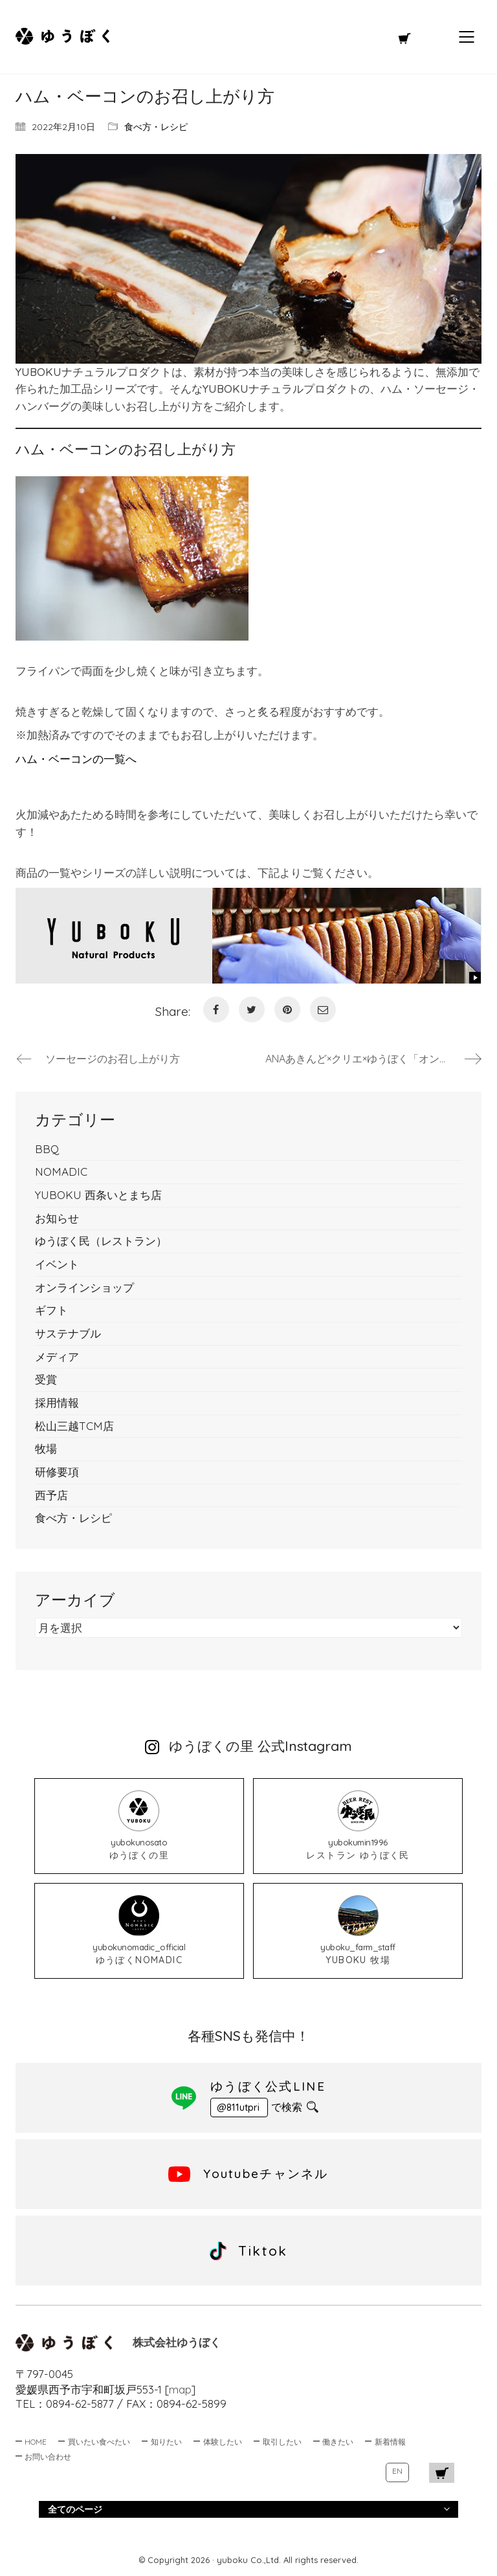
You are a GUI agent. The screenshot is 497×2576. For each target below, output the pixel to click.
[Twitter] (252, 1009)
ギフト (51, 1310)
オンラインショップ (84, 1287)
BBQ (47, 1149)
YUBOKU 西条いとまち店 (98, 1195)
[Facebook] (216, 1009)
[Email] (323, 1009)
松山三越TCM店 (74, 1426)
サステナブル (68, 1333)
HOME (36, 2442)
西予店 (51, 1495)
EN (397, 2471)
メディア (57, 1356)
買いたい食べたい (99, 2442)
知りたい (166, 2442)
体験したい (222, 2442)
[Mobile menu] (467, 37)
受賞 (46, 1379)
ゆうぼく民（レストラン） (101, 1241)
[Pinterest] (287, 1009)
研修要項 (57, 1472)
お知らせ (57, 1218)
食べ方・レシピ (156, 127)
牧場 (46, 1448)
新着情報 (390, 2442)
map (180, 2389)
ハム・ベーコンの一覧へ (76, 758)
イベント (57, 1264)
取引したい (282, 2442)
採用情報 (57, 1402)
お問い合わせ (48, 2456)
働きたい (337, 2442)
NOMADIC (61, 1171)
